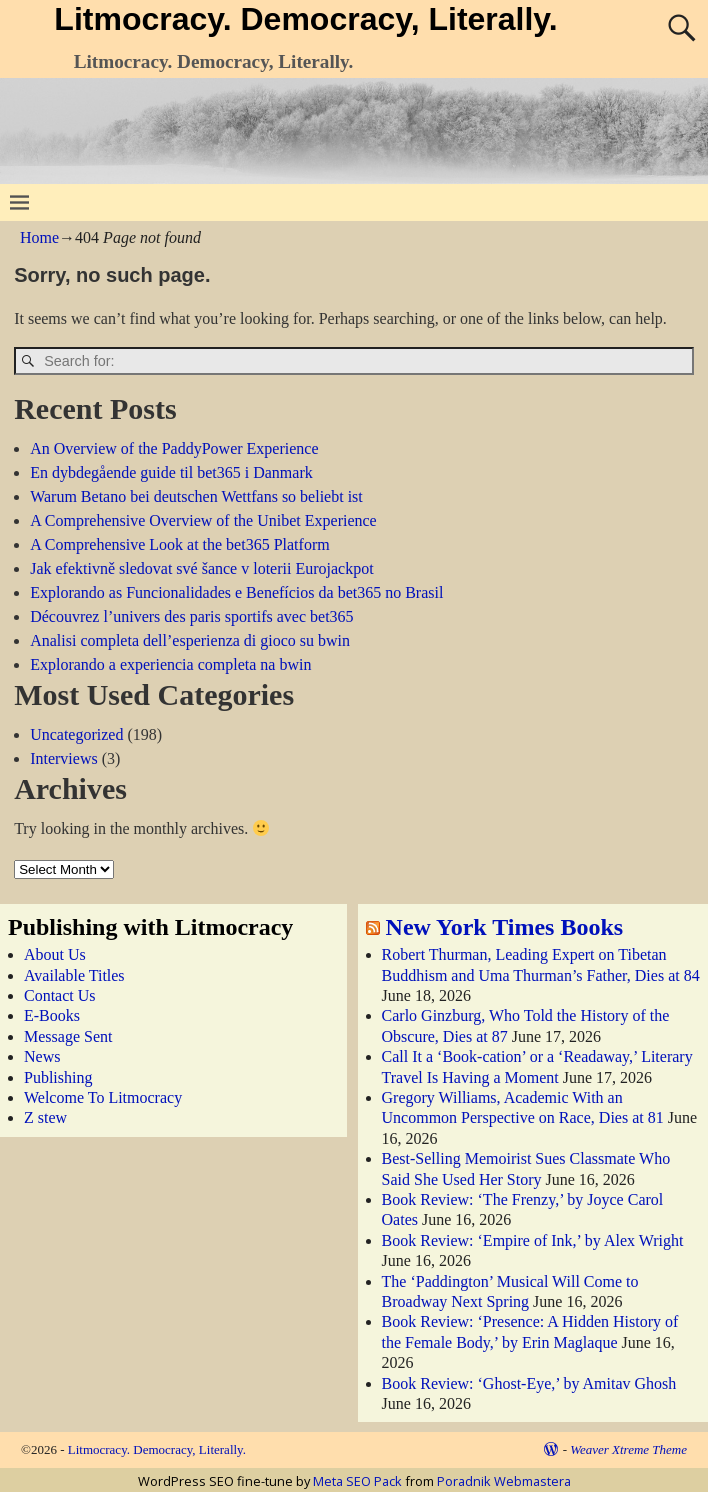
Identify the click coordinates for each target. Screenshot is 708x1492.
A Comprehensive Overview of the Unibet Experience (203, 520)
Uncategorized (76, 734)
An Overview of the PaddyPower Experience (174, 448)
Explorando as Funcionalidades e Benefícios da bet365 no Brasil (236, 592)
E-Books (52, 1015)
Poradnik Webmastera (504, 1481)
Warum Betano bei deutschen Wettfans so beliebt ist (196, 496)
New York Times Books (505, 927)
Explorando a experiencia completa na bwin (170, 664)
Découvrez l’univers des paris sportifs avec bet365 (191, 616)
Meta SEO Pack (357, 1481)
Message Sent (68, 1036)
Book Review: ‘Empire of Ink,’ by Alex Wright (533, 1240)
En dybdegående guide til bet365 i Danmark (171, 472)
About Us (55, 954)
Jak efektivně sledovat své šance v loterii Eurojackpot (201, 568)
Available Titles (74, 975)
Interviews (64, 758)
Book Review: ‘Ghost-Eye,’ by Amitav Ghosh (529, 1383)
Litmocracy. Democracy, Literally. (305, 19)
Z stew (45, 1117)
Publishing (58, 1077)
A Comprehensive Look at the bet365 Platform (180, 544)
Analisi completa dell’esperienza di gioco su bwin (190, 640)
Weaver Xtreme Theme (628, 1449)
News (42, 1056)
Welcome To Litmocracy (103, 1097)
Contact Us (60, 995)
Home (39, 237)
